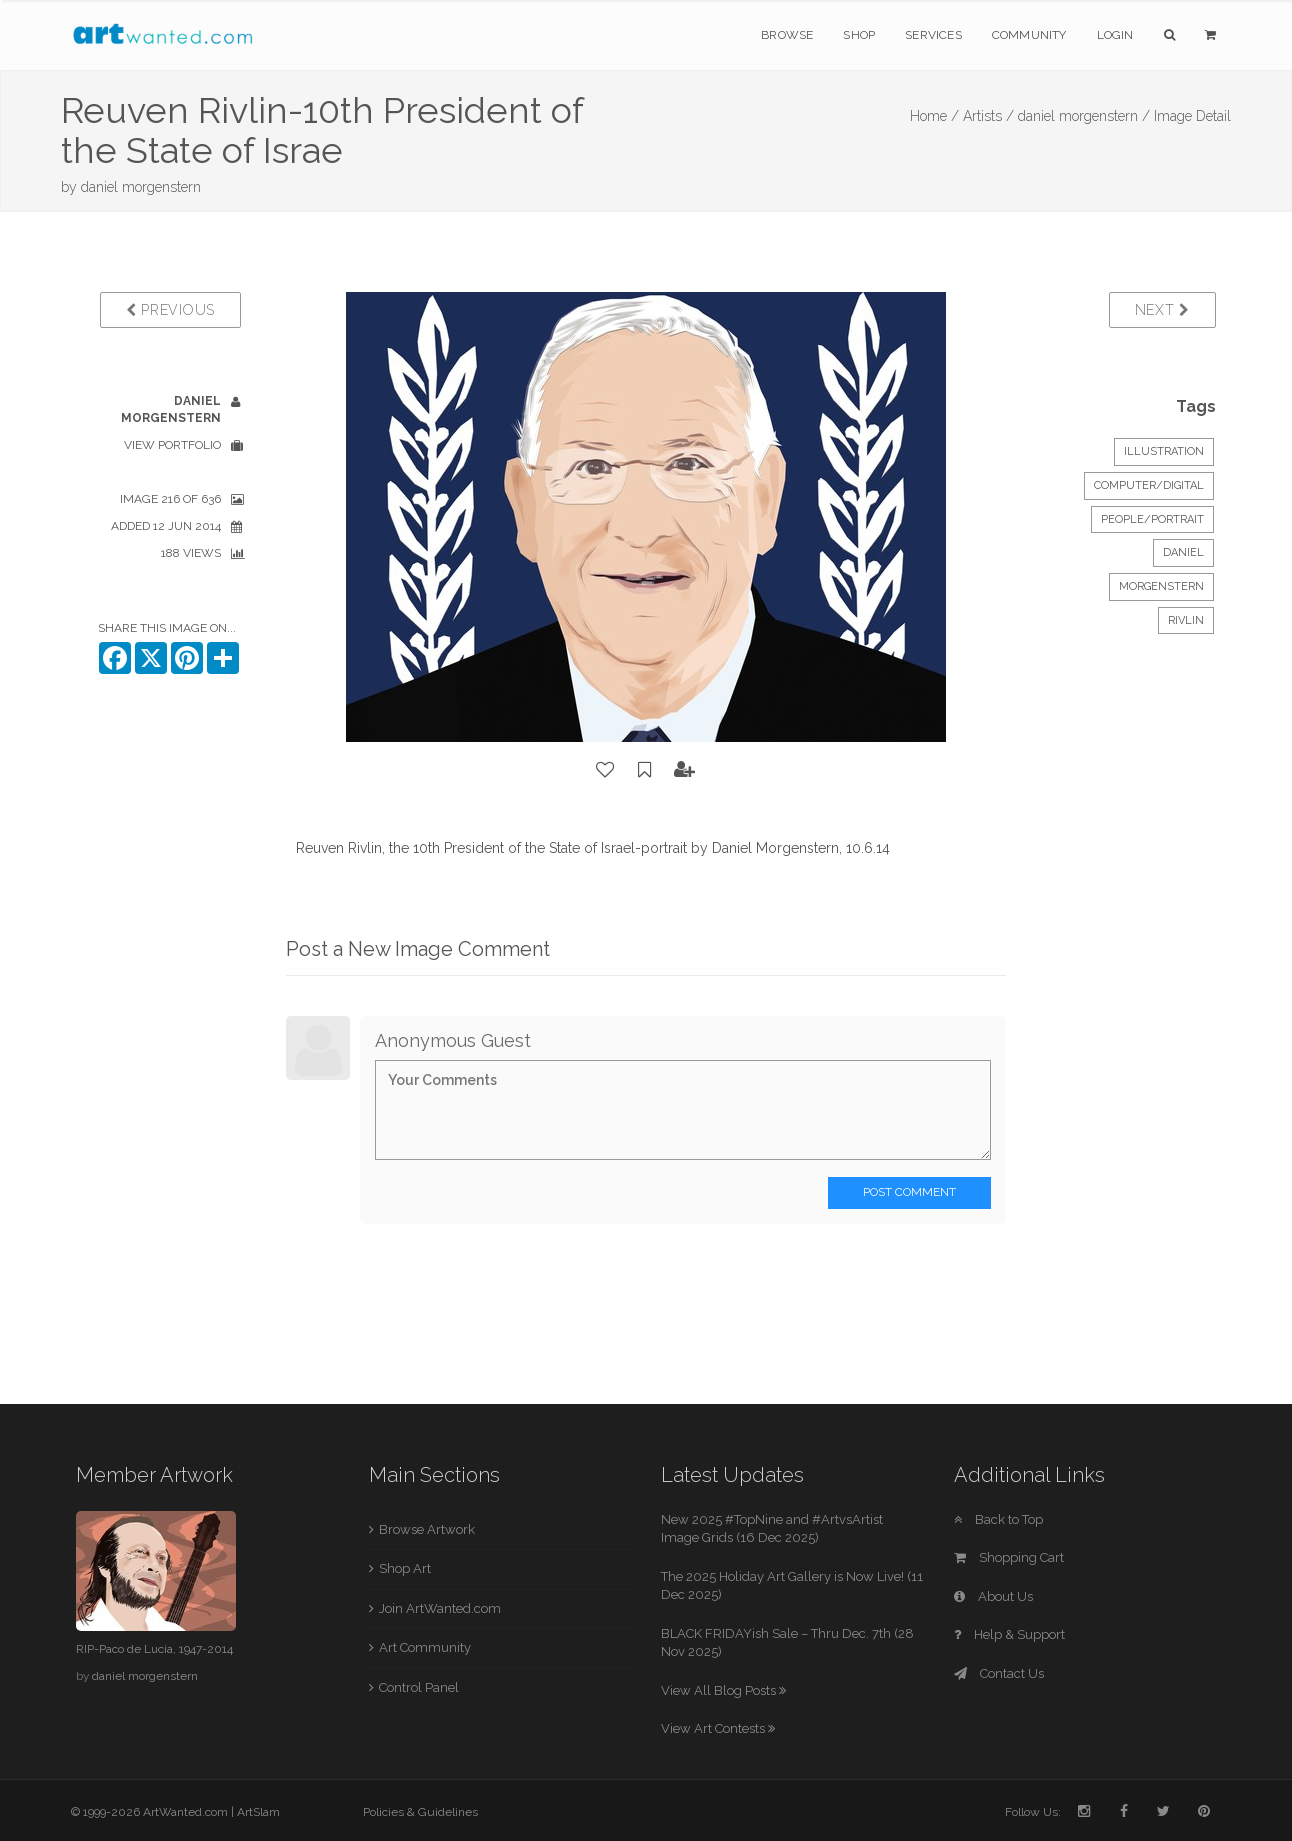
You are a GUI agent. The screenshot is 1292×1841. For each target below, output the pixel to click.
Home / (934, 116)
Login (1115, 35)
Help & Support (1009, 1634)
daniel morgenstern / (1084, 116)
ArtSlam (258, 1812)
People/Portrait (1152, 519)
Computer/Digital (1149, 485)
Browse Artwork (427, 1529)
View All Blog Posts (723, 1690)
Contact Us (999, 1673)
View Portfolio (172, 445)
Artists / (988, 116)
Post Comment (909, 1192)
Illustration (1164, 451)
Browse (787, 35)
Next (1162, 310)
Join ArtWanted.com (440, 1608)
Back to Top (998, 1519)
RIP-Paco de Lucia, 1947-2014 (154, 1649)
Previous (170, 310)
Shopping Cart (1009, 1557)
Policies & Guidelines (420, 1812)
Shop (859, 35)
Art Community (425, 1647)
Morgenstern (1161, 586)
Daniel (1183, 552)
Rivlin (1186, 620)
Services (933, 35)
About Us (993, 1596)
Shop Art (405, 1568)
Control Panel (419, 1687)
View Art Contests (718, 1728)
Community (1029, 35)
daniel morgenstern (141, 187)
